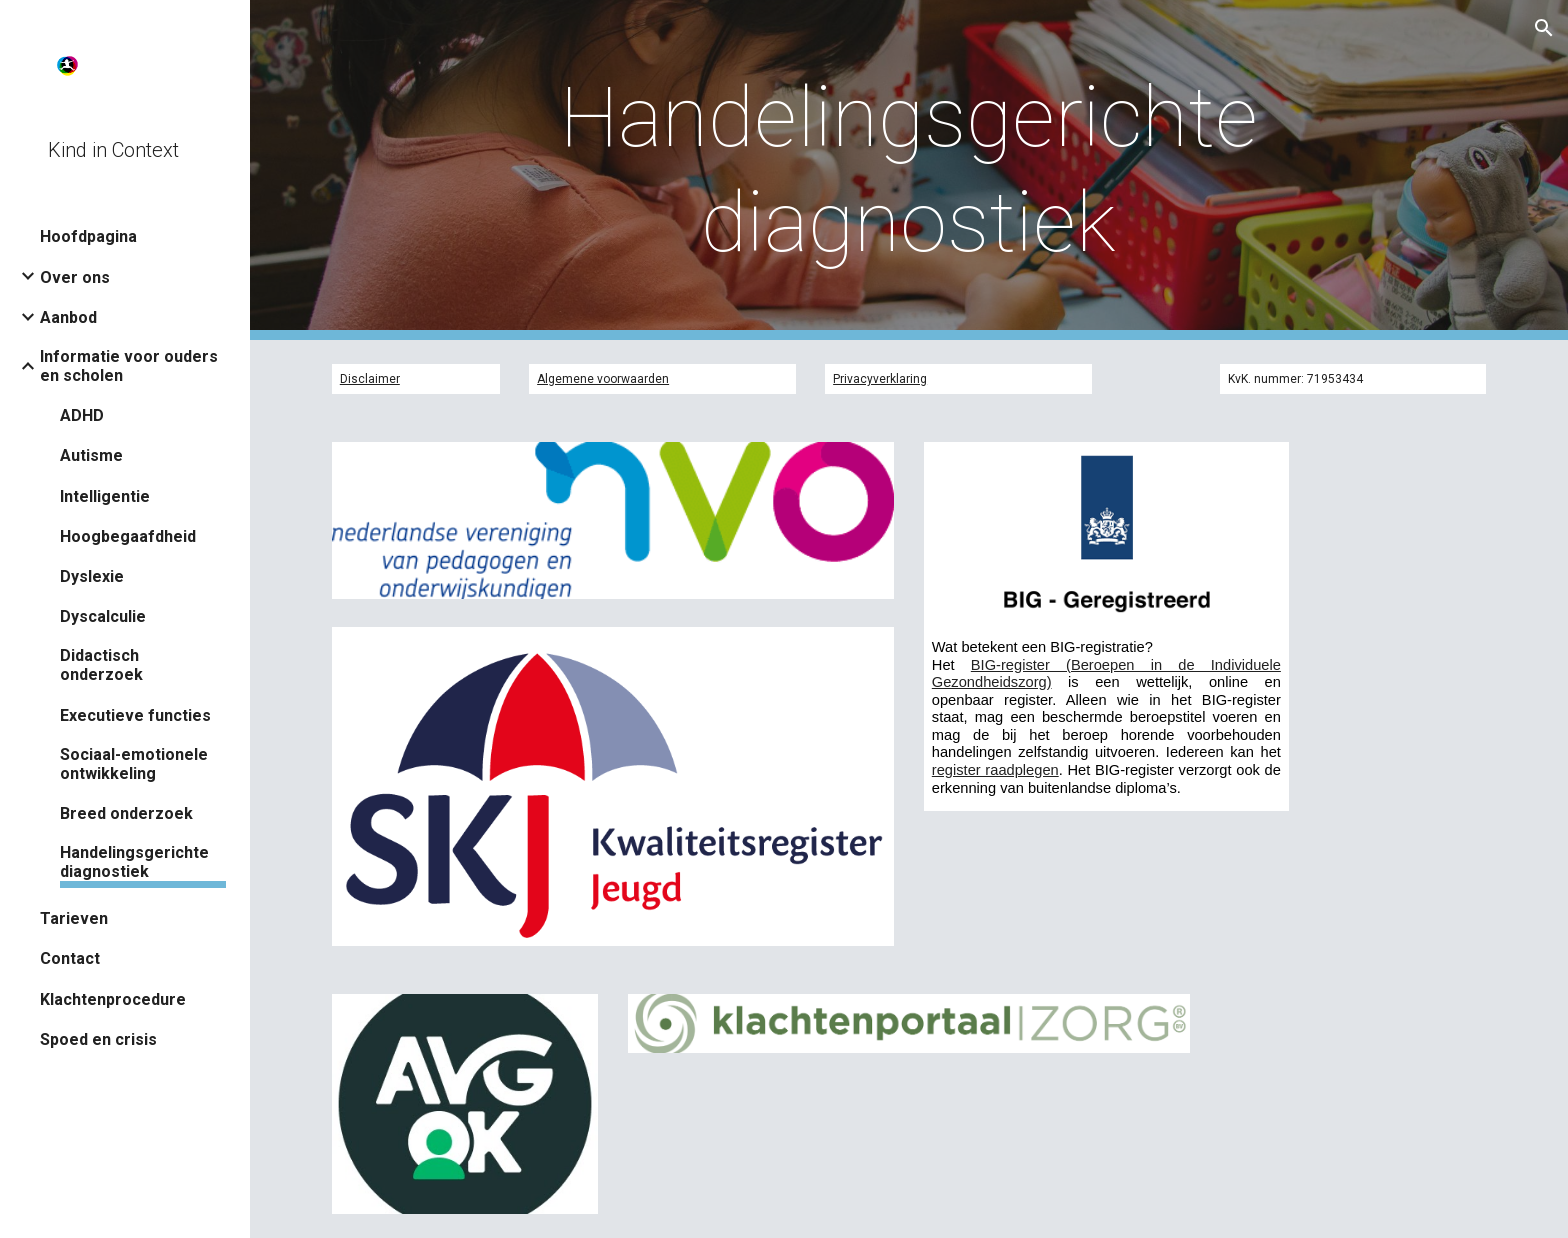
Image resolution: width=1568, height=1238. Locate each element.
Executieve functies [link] (135, 715)
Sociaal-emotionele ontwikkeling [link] (134, 764)
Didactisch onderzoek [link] (101, 665)
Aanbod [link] (68, 317)
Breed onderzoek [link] (126, 813)
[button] (1544, 28)
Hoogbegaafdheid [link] (128, 536)
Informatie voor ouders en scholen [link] (129, 366)
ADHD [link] (82, 415)
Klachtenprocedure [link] (113, 999)
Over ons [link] (75, 277)
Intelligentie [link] (105, 496)
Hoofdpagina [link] (88, 236)
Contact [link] (70, 958)
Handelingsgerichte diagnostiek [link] (134, 862)
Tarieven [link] (74, 918)
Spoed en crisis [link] (98, 1039)
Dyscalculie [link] (103, 616)
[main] (908, 170)
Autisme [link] (91, 455)
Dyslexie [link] (92, 576)
